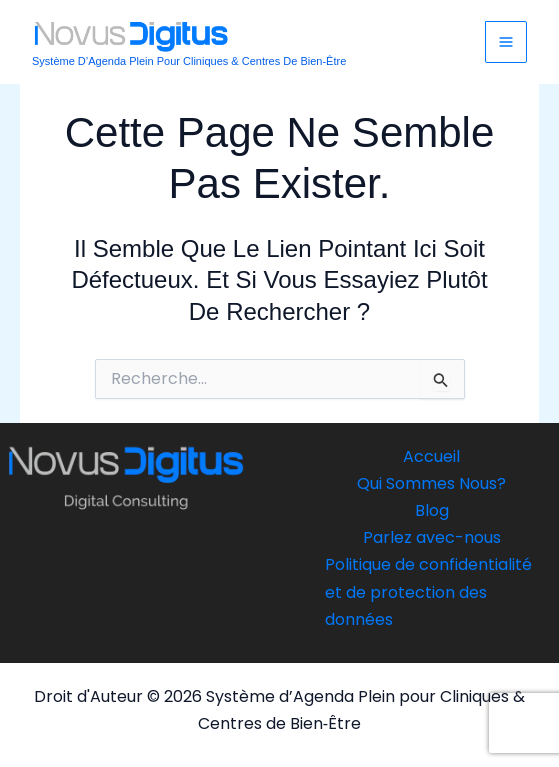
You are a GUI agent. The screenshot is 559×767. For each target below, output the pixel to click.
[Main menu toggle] (506, 42)
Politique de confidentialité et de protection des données (428, 591)
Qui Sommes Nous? (431, 483)
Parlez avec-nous (432, 537)
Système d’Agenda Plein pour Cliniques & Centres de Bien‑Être (189, 61)
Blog (432, 510)
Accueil (431, 456)
